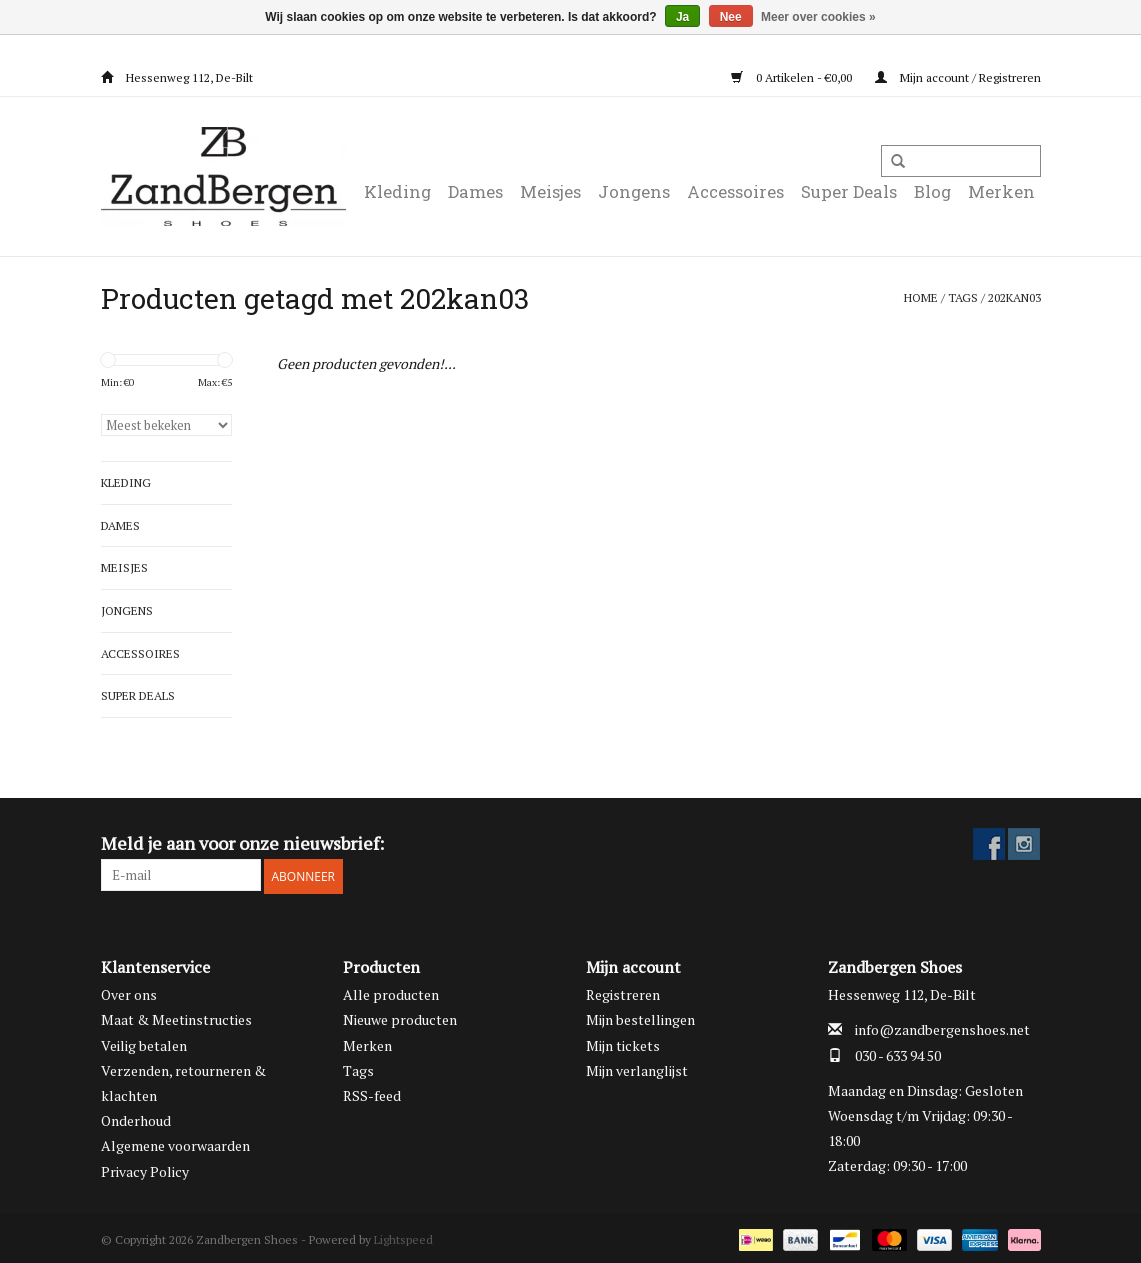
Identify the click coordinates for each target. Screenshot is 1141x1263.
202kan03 (1014, 297)
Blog (932, 191)
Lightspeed (403, 1236)
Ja (682, 17)
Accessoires (735, 191)
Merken (1001, 191)
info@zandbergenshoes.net (942, 1027)
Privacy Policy (145, 1168)
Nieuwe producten (400, 1017)
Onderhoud (136, 1117)
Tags (963, 297)
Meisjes (550, 191)
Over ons (129, 991)
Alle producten (391, 991)
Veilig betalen (144, 1042)
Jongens (634, 191)
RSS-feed (372, 1092)
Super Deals (849, 191)
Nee (731, 17)
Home (921, 297)
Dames (475, 191)
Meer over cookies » (818, 17)
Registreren (623, 991)
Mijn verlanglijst (637, 1067)
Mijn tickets (623, 1042)
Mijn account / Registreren (958, 77)
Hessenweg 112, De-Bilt (177, 77)
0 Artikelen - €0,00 (793, 77)
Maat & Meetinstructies (176, 1017)
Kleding (397, 191)
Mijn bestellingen (640, 1017)
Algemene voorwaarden (175, 1143)
